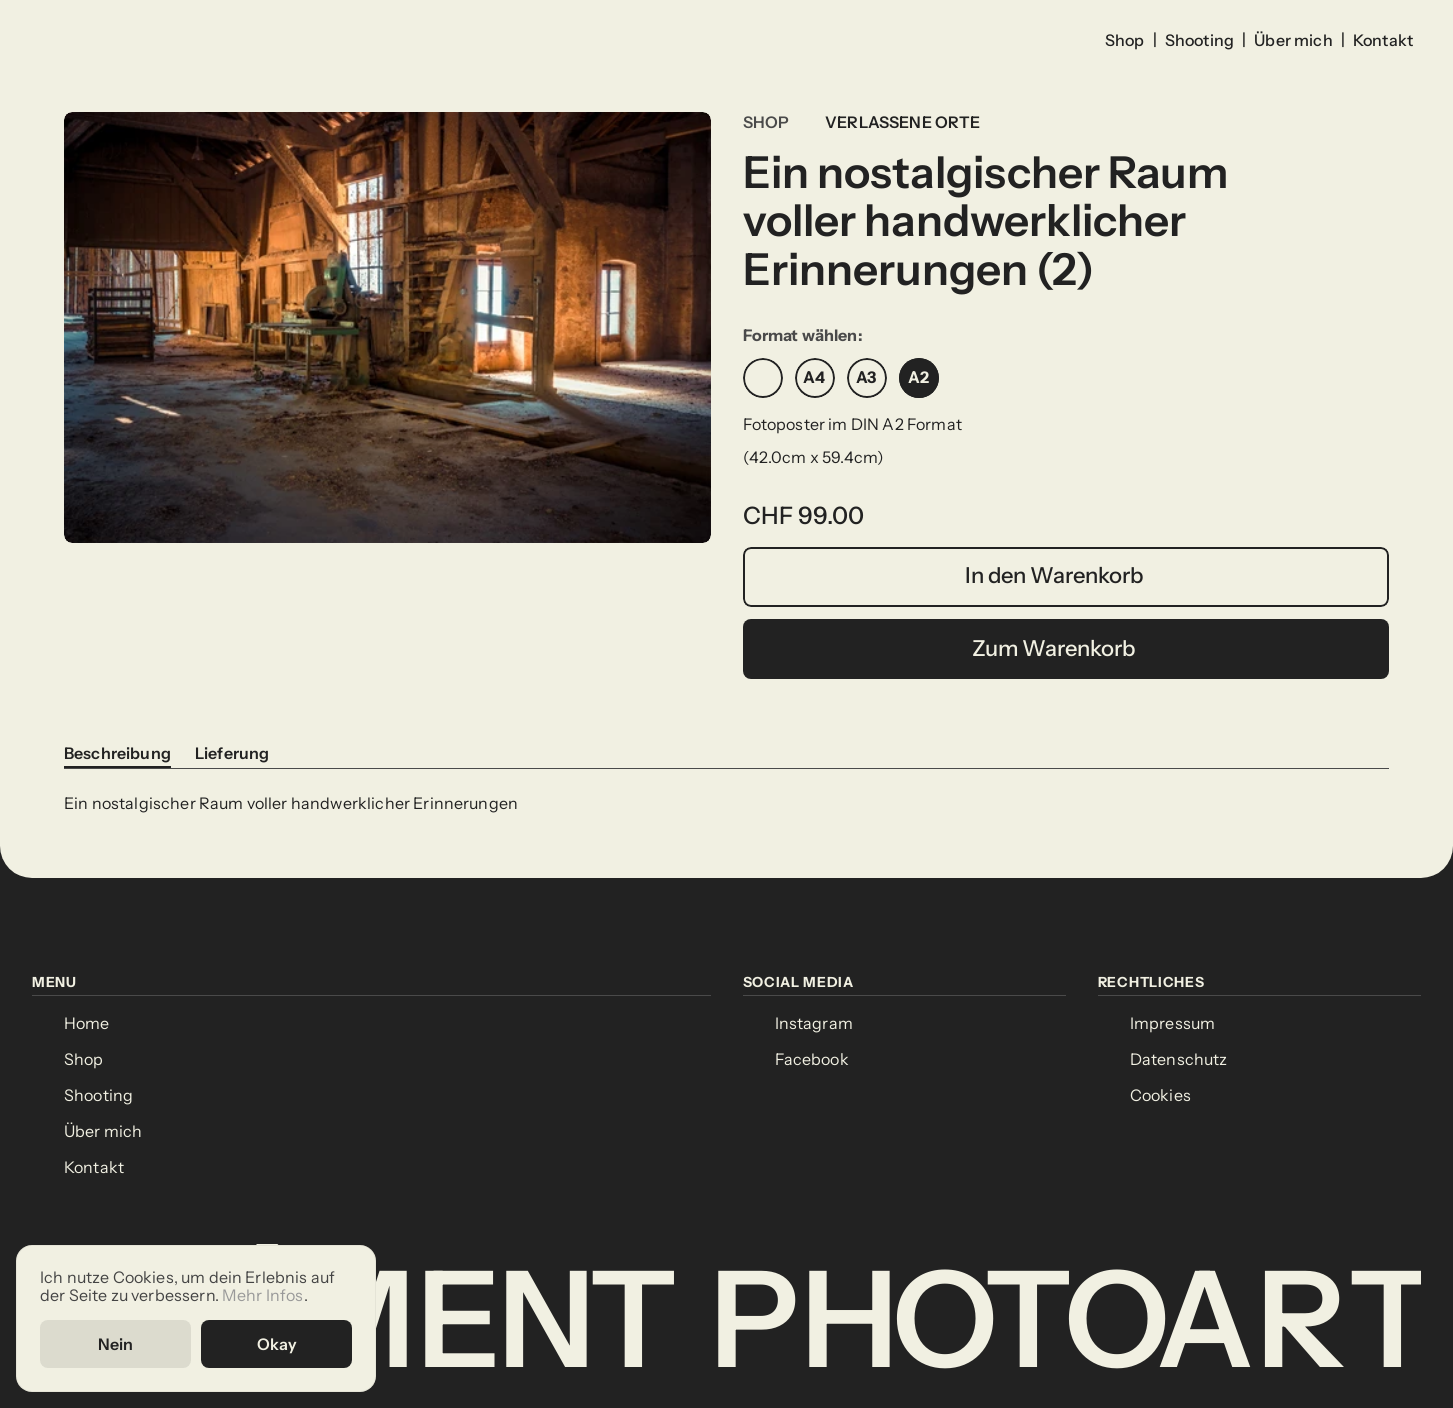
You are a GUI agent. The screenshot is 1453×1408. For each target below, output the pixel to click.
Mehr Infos (263, 1297)
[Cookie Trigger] (1160, 1096)
